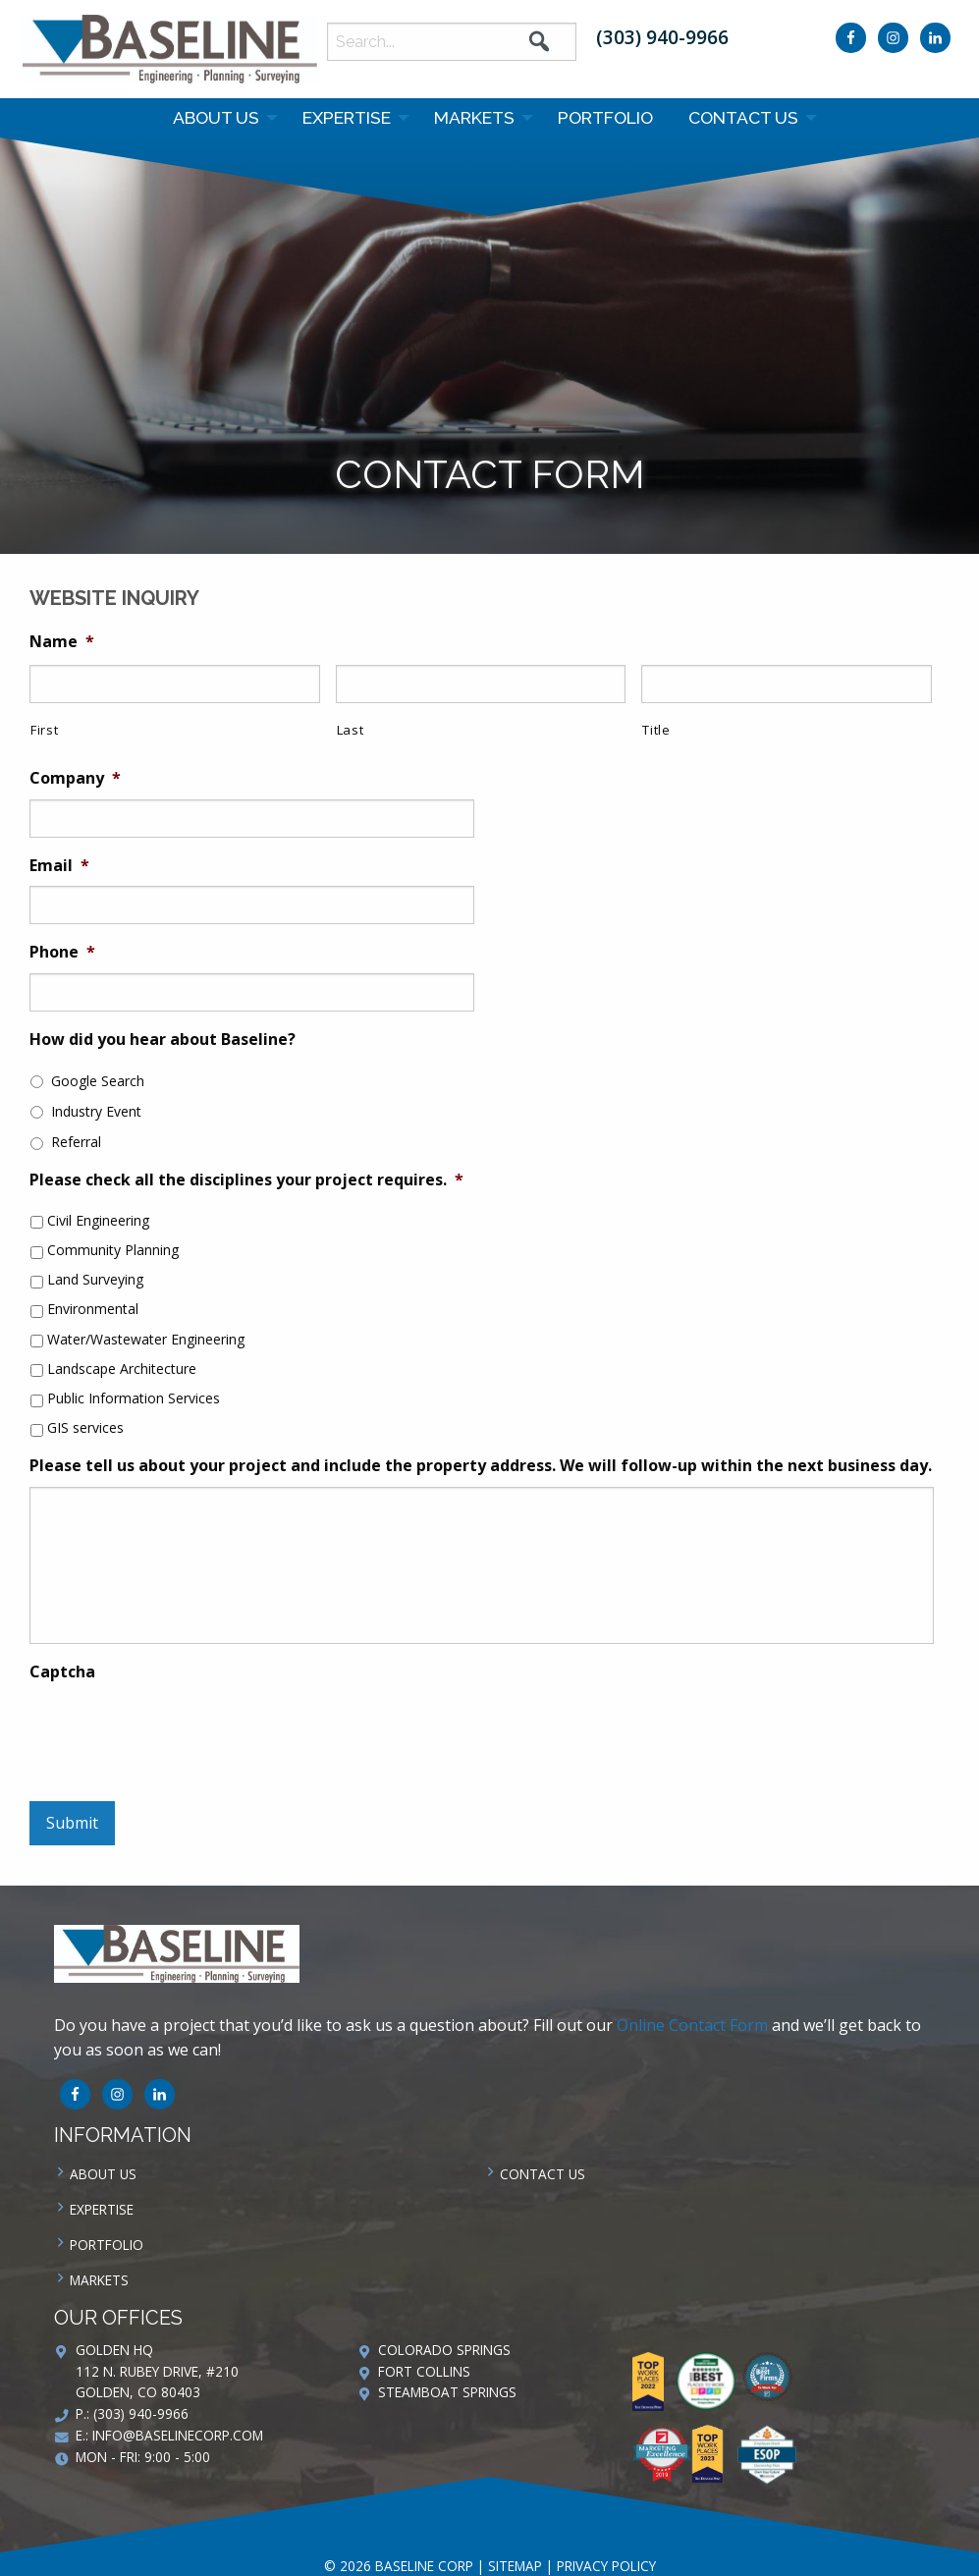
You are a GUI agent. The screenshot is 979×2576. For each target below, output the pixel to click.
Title (656, 730)
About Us (216, 117)
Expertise (346, 117)
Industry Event (96, 1111)
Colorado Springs (444, 2349)
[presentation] (178, 1731)
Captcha (62, 1672)
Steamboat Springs (447, 2392)
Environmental (92, 1308)
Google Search (97, 1080)
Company (75, 778)
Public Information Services (133, 1398)
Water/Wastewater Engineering (146, 1339)
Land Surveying (95, 1279)
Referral (76, 1141)
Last (350, 730)
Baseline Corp (170, 49)
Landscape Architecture (121, 1368)
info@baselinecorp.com (177, 2435)
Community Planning (113, 1249)
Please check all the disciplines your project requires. (246, 1180)
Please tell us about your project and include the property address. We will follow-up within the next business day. (480, 1465)
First (44, 730)
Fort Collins (424, 2371)
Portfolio (605, 117)
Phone (62, 952)
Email (59, 865)
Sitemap (515, 2565)
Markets (474, 117)
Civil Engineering (98, 1220)
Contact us (743, 117)
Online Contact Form (692, 2025)
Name (61, 641)
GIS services (85, 1427)
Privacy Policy (606, 2565)
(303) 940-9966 (662, 37)
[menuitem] (220, 117)
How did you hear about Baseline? (162, 1039)
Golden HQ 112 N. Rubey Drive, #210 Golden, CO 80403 (157, 2371)
